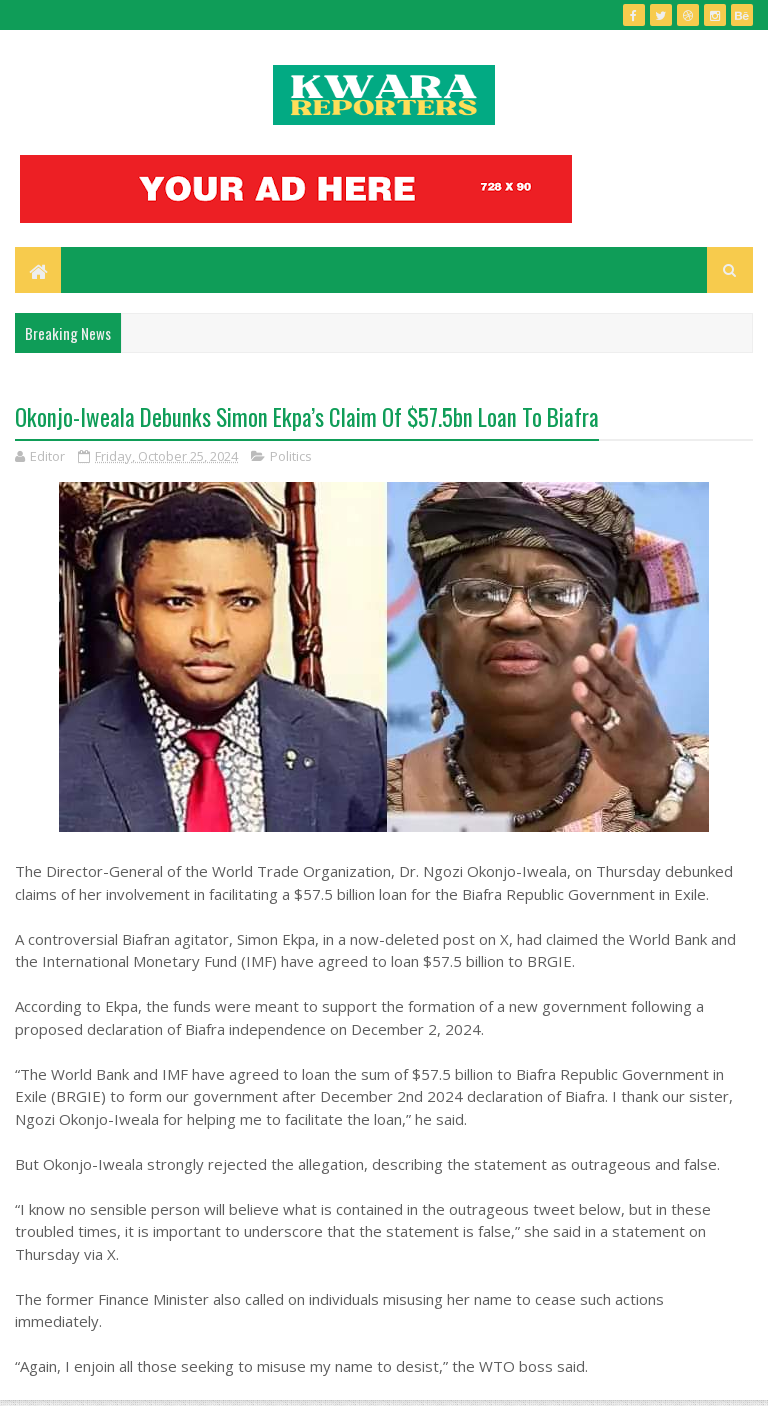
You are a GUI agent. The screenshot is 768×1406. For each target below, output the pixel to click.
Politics (291, 456)
